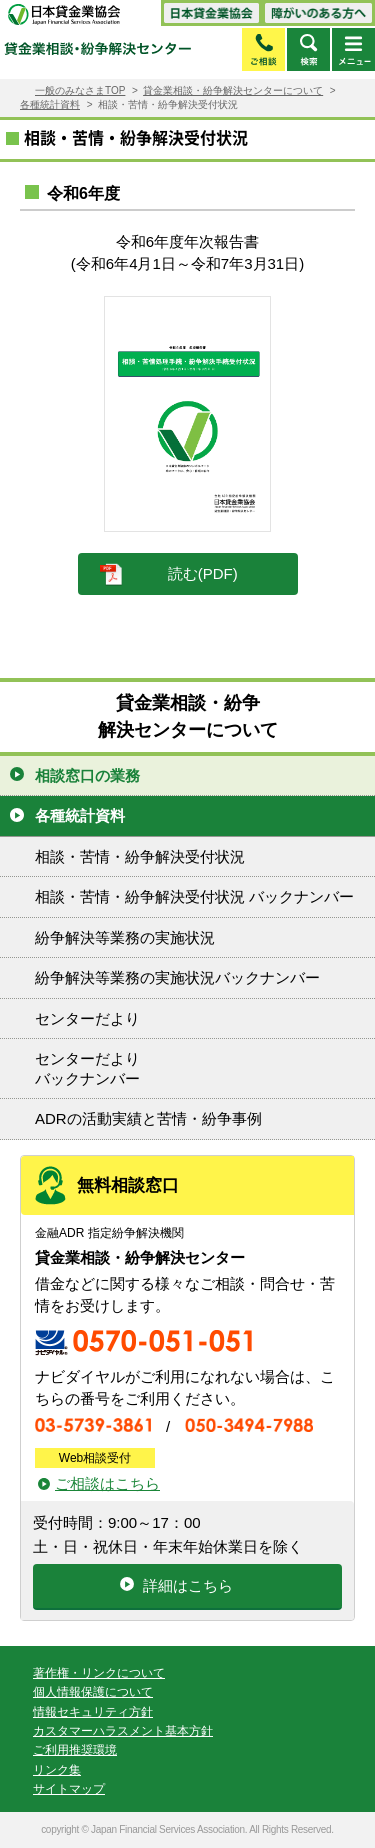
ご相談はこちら (107, 1483)
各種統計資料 (50, 104)
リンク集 (57, 1770)
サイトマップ (69, 1789)
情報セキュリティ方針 (93, 1712)
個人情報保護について (93, 1692)
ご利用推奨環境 (75, 1750)
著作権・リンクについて (99, 1673)
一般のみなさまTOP (80, 90)
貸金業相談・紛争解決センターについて (233, 90)
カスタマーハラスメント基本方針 (123, 1731)
